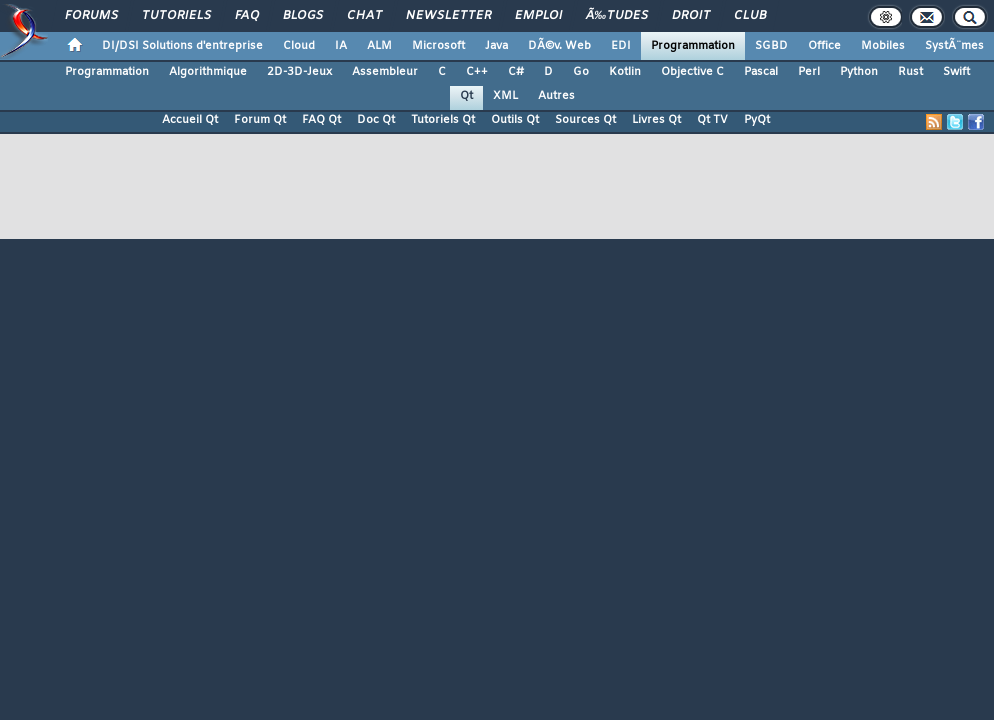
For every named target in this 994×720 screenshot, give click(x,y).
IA (341, 46)
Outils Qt (515, 120)
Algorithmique (208, 72)
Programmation (693, 46)
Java (496, 46)
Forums (91, 16)
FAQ (247, 16)
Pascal (761, 72)
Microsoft (438, 46)
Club (750, 16)
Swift (956, 72)
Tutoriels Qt (443, 120)
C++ (477, 72)
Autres (556, 96)
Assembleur (385, 72)
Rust (910, 72)
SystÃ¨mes (954, 46)
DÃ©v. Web (559, 46)
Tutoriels (176, 16)
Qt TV (712, 120)
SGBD (771, 46)
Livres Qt (656, 120)
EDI (621, 46)
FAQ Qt (321, 120)
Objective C (692, 72)
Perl (809, 72)
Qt (466, 96)
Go (581, 72)
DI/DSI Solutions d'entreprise (182, 46)
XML (505, 96)
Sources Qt (585, 120)
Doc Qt (376, 120)
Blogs (303, 16)
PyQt (757, 120)
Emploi (538, 16)
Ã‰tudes (617, 16)
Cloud (299, 46)
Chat (364, 16)
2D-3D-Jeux (299, 72)
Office (824, 46)
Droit (691, 16)
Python (859, 72)
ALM (379, 46)
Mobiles (883, 46)
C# (516, 72)
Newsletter (448, 16)
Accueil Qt (190, 120)
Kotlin (625, 72)
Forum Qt (260, 120)
